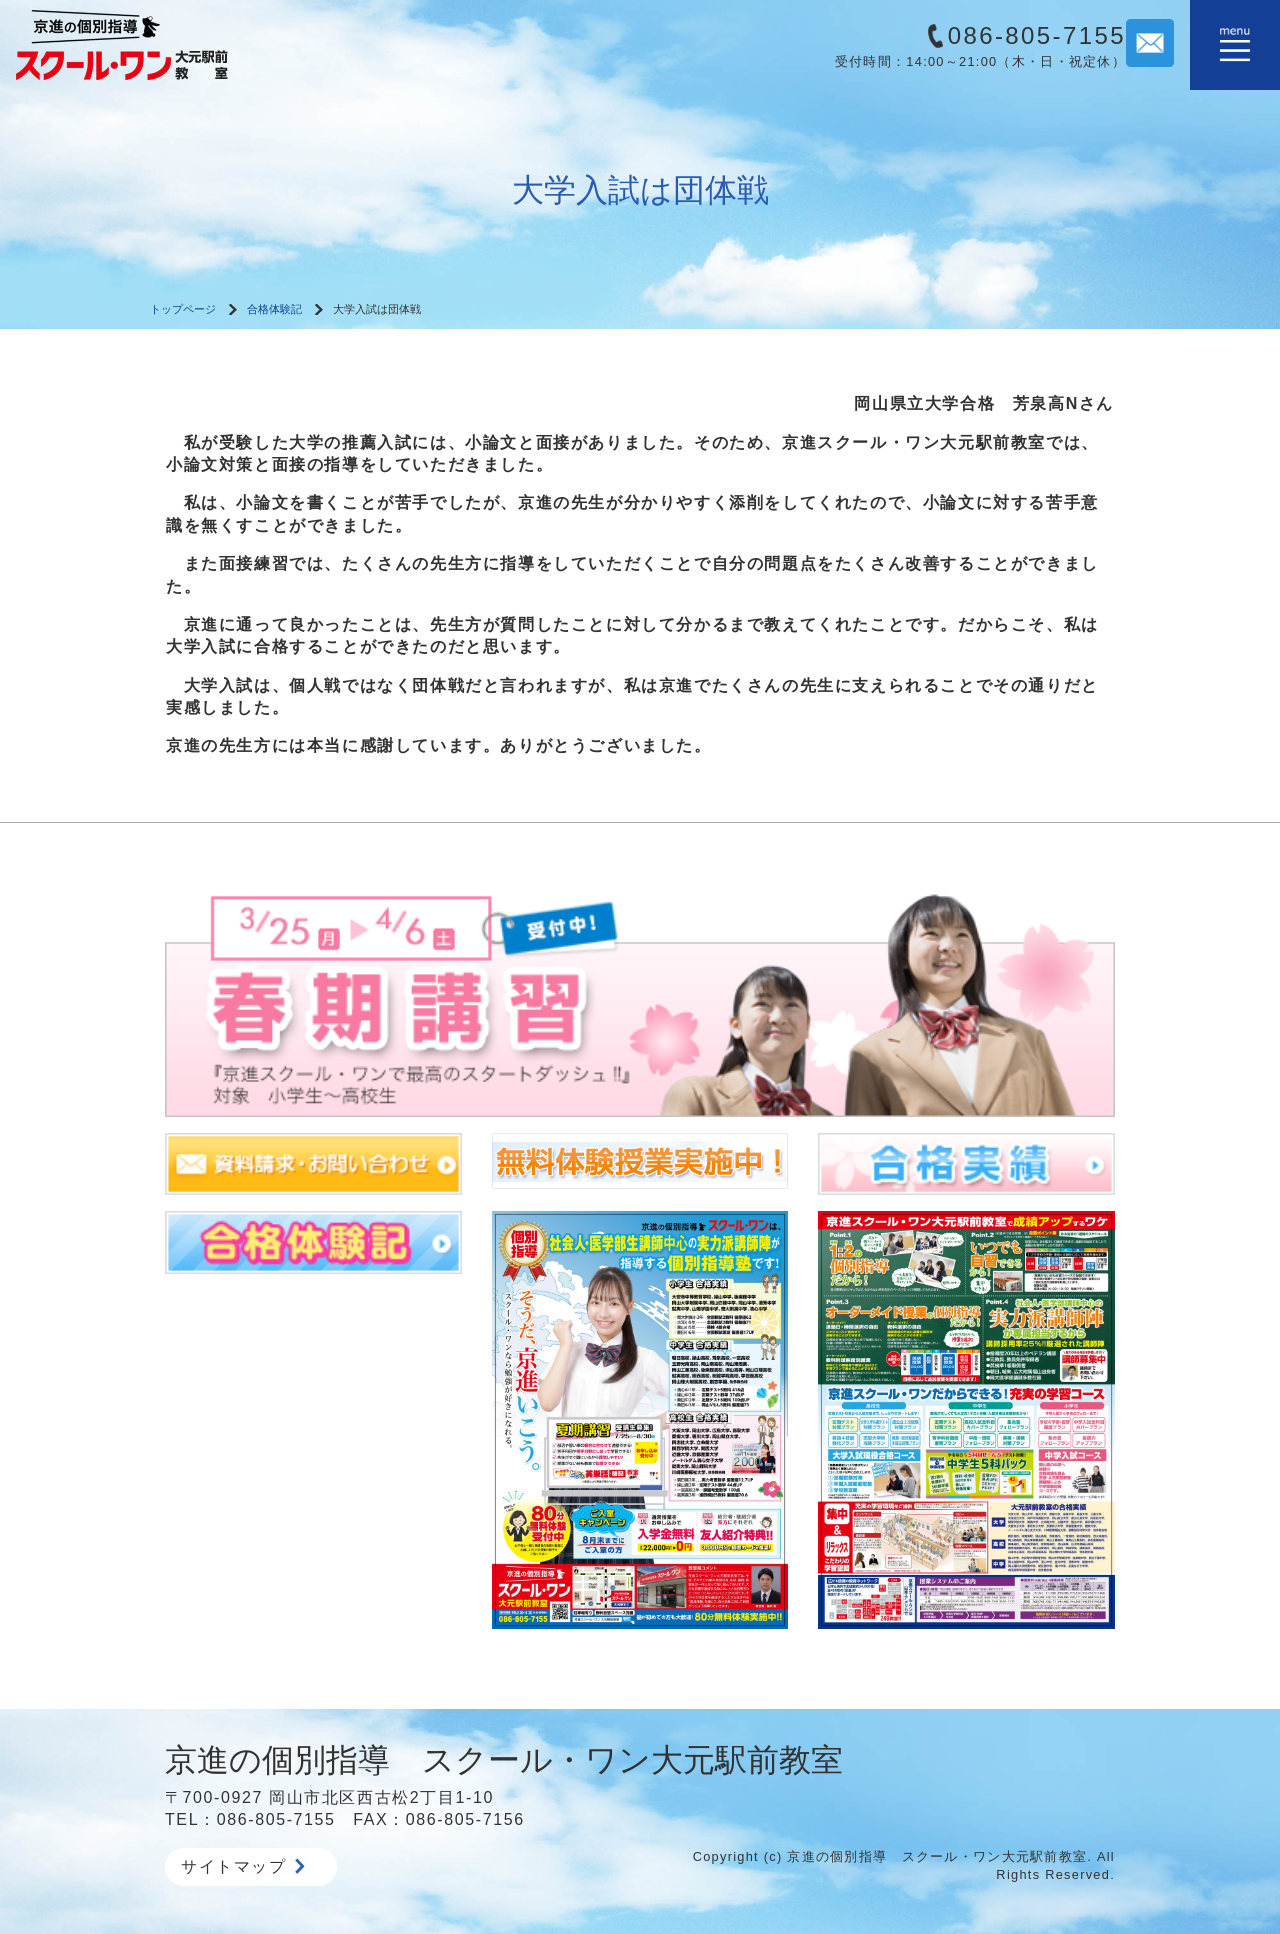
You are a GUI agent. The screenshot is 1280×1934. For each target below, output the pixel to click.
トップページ (183, 309)
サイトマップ (243, 1866)
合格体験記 (274, 309)
